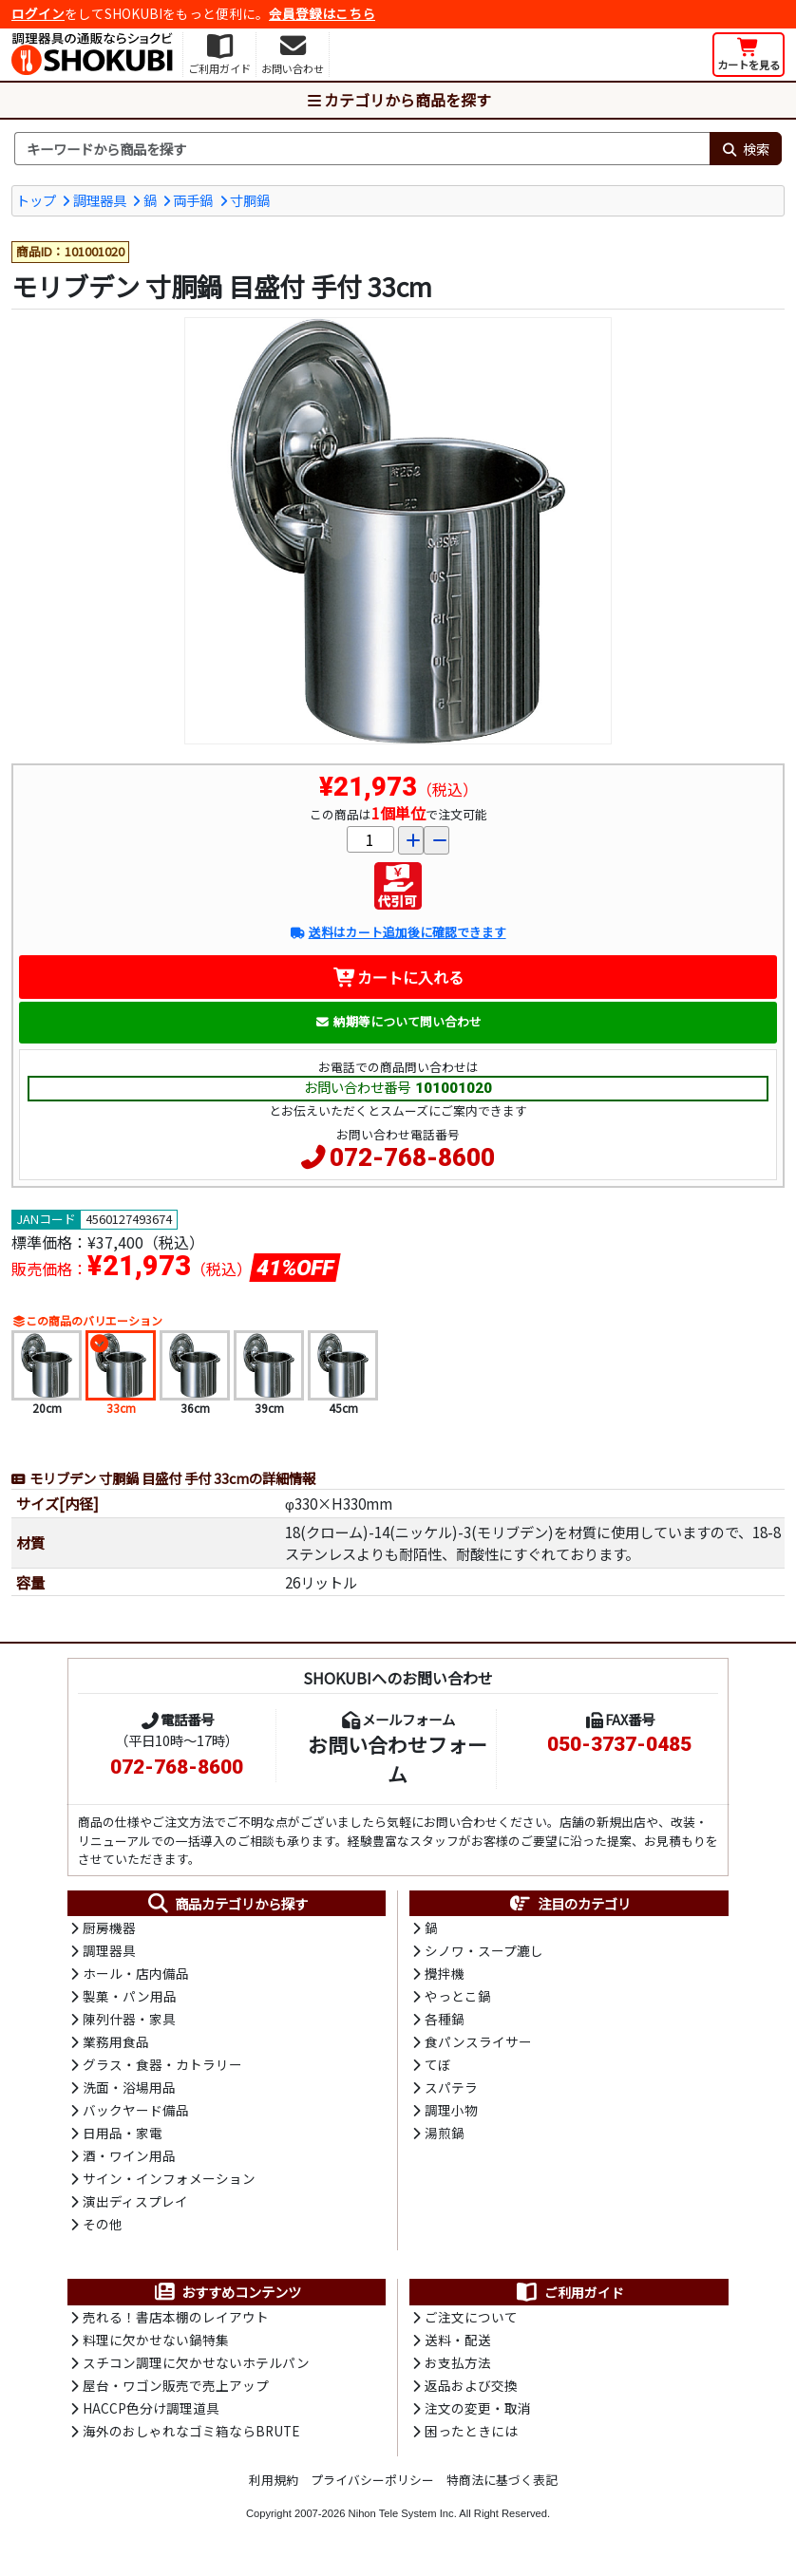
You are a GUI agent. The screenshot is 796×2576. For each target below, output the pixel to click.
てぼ (438, 2068)
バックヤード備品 (136, 2115)
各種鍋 (444, 2022)
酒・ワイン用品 (129, 2161)
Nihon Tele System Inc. (403, 2522)
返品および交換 (471, 2393)
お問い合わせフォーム (397, 1760)
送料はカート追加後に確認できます (397, 934)
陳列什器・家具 (129, 2022)
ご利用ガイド (569, 2298)
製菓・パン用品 (130, 1999)
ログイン (38, 13)
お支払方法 (458, 2369)
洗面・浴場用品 (129, 2091)
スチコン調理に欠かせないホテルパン (196, 2369)
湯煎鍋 (444, 2138)
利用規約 (273, 2489)
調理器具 (99, 200)
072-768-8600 (412, 1158)
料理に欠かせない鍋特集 (156, 2347)
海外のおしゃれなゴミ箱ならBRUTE (191, 2439)
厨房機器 (109, 1929)
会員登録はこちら (322, 13)
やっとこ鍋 (458, 1999)
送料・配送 (458, 2347)
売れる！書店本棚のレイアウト (176, 2323)
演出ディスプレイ (135, 2207)
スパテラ (451, 2091)
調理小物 (451, 2115)
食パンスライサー (478, 2045)
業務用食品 (116, 2045)
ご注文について (471, 2323)
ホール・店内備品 (136, 1975)
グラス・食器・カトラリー (162, 2068)
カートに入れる (398, 978)
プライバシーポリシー (372, 2489)
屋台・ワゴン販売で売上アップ (176, 2393)
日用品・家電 (122, 2138)
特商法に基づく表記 (502, 2489)
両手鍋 (193, 200)
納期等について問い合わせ (398, 1022)
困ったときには (471, 2439)
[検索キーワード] (362, 149)
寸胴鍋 (250, 200)
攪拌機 (444, 1975)
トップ (36, 200)
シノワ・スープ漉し (484, 1953)
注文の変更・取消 (478, 2416)
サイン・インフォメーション (169, 2184)
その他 (103, 2230)
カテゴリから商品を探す (398, 99)
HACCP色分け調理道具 (151, 2416)
